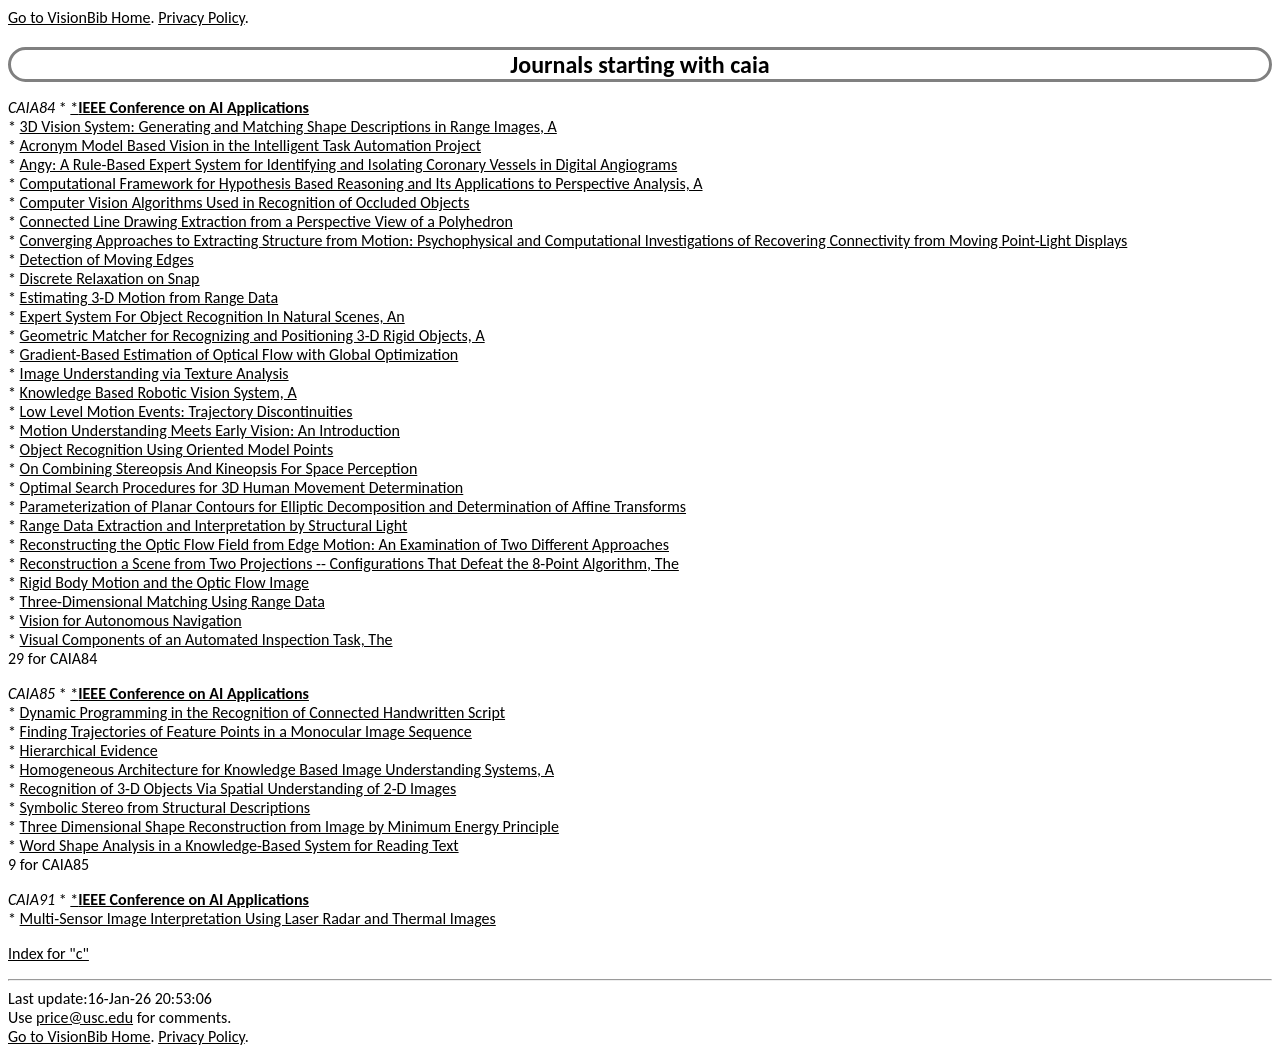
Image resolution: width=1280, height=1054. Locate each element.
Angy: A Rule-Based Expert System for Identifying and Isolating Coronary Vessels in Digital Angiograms (349, 164)
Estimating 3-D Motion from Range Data (149, 297)
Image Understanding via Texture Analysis (154, 373)
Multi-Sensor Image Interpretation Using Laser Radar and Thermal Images (258, 918)
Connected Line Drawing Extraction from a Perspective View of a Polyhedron (266, 221)
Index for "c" (48, 953)
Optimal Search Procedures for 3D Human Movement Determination (242, 487)
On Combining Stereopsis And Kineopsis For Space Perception (219, 468)
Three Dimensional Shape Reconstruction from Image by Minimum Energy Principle (289, 826)
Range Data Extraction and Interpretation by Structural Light (214, 525)
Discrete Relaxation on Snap (110, 278)
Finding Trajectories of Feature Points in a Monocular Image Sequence (246, 731)
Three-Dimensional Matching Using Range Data (172, 601)
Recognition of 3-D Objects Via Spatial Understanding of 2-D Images (238, 788)
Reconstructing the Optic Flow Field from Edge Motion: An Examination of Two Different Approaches (344, 544)
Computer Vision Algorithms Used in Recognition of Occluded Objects (245, 202)
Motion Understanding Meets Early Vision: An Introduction (210, 430)
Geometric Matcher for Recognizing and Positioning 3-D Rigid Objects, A (252, 335)
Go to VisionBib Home (79, 17)
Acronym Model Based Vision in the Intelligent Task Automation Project (250, 145)
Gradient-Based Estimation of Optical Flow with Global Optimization (239, 354)
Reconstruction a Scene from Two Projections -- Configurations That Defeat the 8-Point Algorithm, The (349, 563)
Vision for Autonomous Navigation (131, 620)
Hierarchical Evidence (89, 750)
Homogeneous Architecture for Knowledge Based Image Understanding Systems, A (287, 769)
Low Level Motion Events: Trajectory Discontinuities (186, 411)
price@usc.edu (84, 1017)
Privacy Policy (201, 17)
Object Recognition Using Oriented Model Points (177, 449)
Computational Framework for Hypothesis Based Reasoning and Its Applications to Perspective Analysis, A (361, 183)
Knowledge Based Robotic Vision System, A (158, 392)
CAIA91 (31, 899)
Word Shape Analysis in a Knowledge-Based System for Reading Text (239, 845)
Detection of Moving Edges (107, 259)
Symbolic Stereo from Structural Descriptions (165, 807)
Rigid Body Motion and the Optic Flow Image (164, 582)
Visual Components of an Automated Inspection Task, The (206, 639)
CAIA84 (31, 107)
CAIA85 (31, 693)
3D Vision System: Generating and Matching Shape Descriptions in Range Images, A (288, 126)
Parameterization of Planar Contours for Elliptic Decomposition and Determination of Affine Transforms (353, 506)
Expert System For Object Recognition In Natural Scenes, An (212, 316)
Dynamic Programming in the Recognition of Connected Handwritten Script (262, 712)
